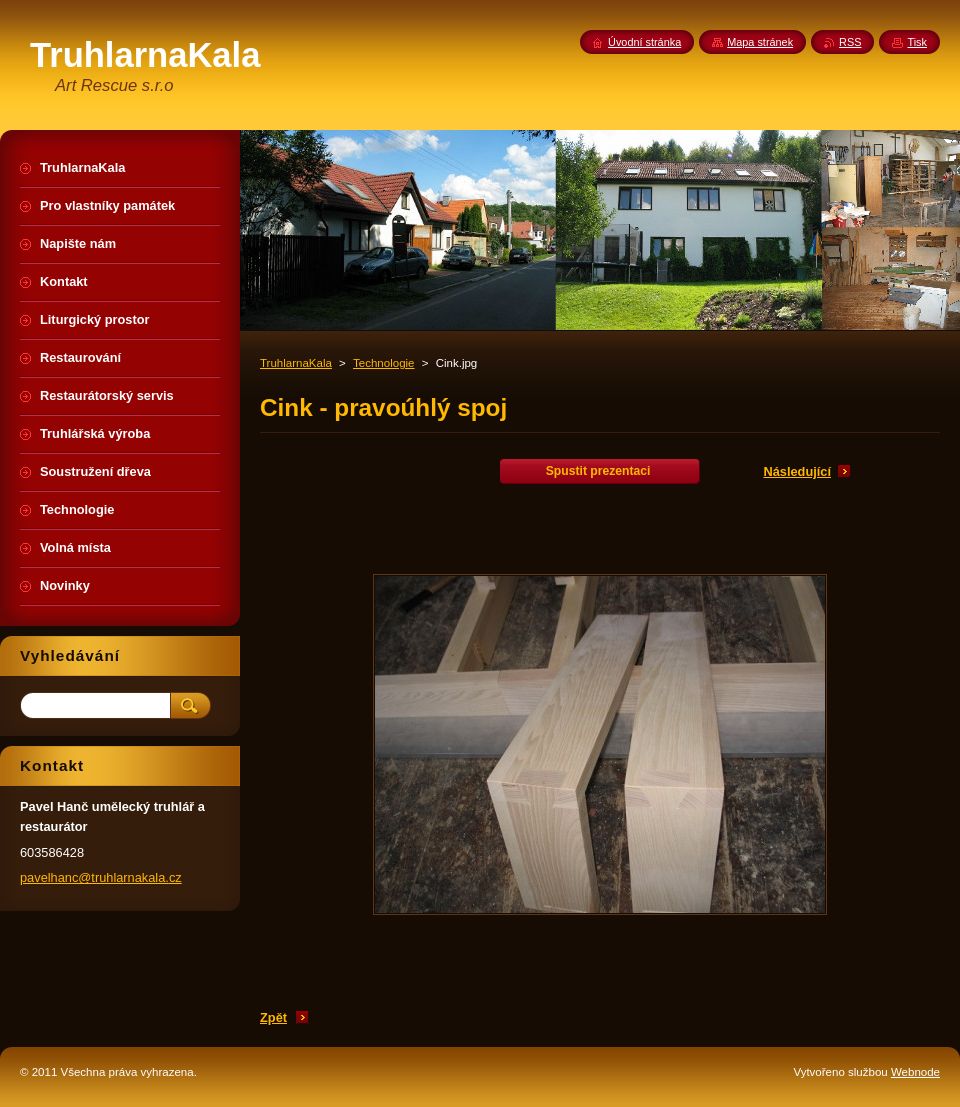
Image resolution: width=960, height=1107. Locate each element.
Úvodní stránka (644, 42)
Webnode (915, 1072)
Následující (797, 471)
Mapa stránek (760, 42)
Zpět (273, 1017)
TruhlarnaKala (296, 363)
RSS (850, 42)
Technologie (383, 363)
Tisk (917, 42)
